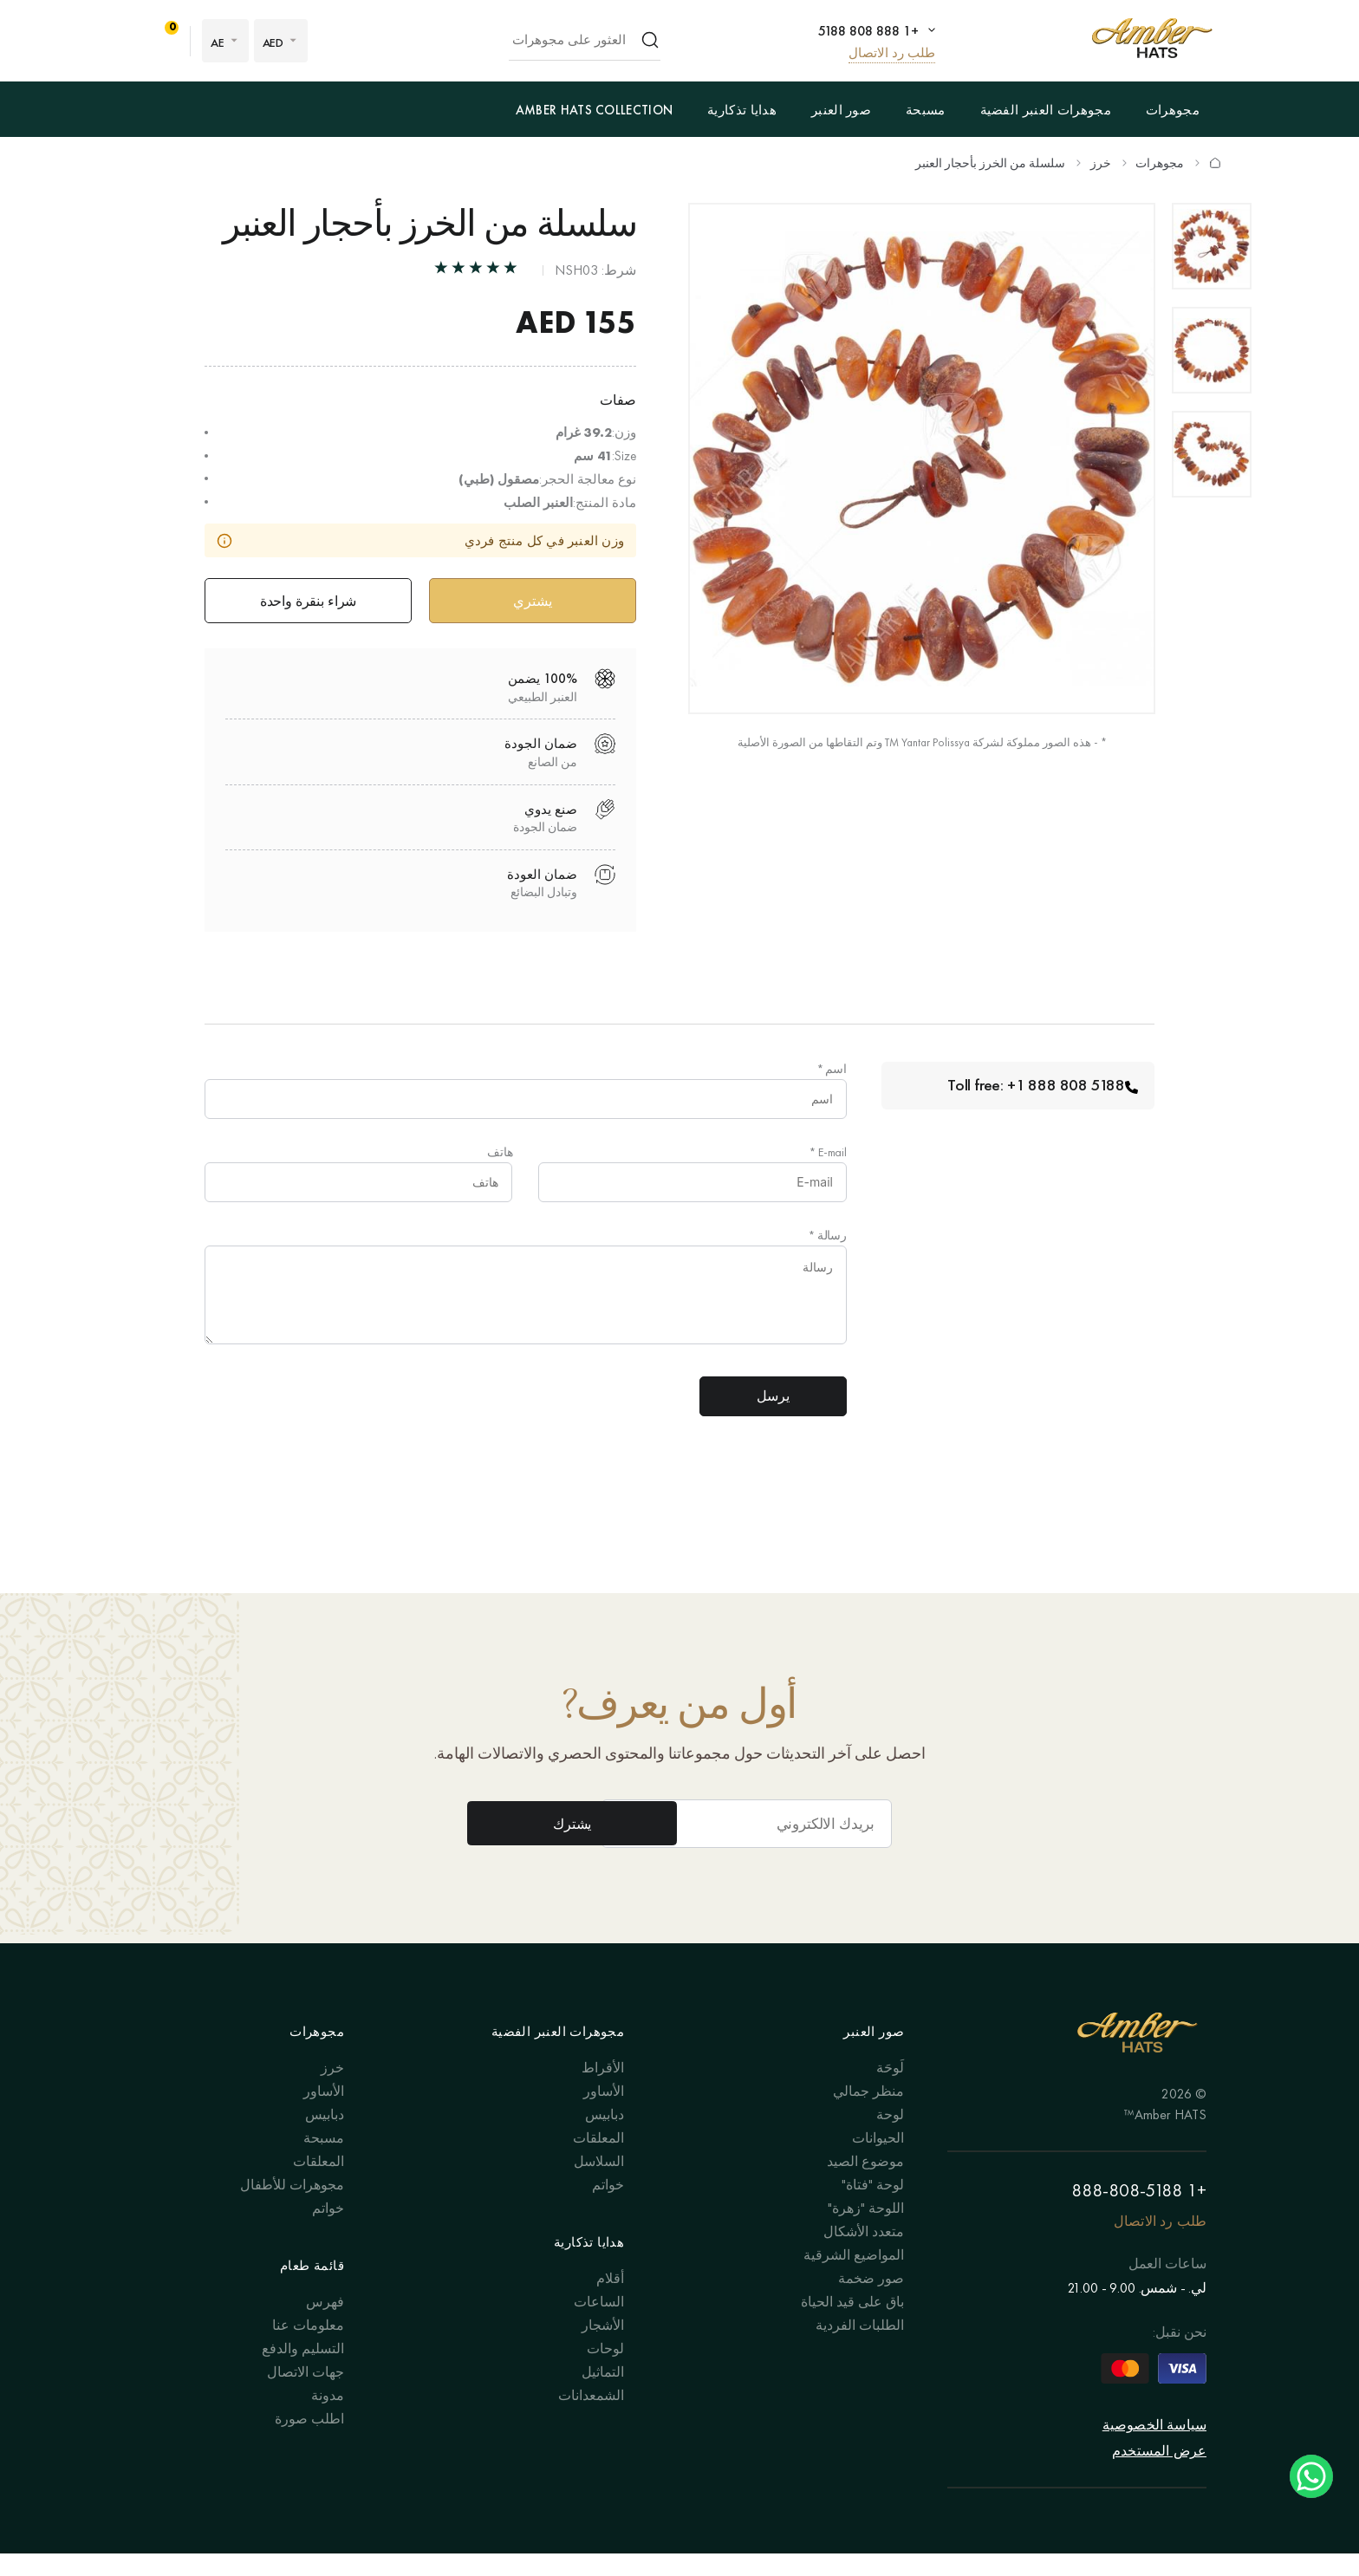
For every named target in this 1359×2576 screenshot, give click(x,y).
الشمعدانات (591, 2417)
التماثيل (603, 2393)
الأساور (603, 2113)
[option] (1212, 246)
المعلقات (598, 2159)
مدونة (327, 2417)
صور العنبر (841, 110)
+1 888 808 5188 (866, 30)
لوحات (605, 2370)
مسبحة (926, 110)
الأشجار (603, 2347)
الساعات (599, 2323)
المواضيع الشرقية (853, 2276)
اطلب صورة (309, 2440)
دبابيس (604, 2136)
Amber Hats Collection (594, 110)
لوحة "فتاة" (873, 2206)
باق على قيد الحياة (852, 2323)
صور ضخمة (871, 2300)
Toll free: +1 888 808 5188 (1040, 1088)
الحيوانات (878, 2159)
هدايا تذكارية (742, 110)
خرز (1100, 163)
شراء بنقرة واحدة (308, 601)
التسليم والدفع (303, 2370)
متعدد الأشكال (863, 2253)
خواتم (608, 2206)
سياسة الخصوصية (1154, 2447)
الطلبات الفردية (860, 2347)
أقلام (610, 2300)
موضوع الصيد (865, 2183)
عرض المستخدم (1159, 2473)
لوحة (890, 2136)
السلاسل (599, 2183)
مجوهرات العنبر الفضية (1045, 110)
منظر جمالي (868, 2113)
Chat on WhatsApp (1311, 2476)
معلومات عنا (308, 2347)
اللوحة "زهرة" (866, 2230)
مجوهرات (1173, 110)
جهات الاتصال (305, 2393)
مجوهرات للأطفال (292, 2206)
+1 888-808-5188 (1138, 2212)
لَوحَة (890, 2089)
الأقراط (603, 2089)
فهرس (325, 2323)
